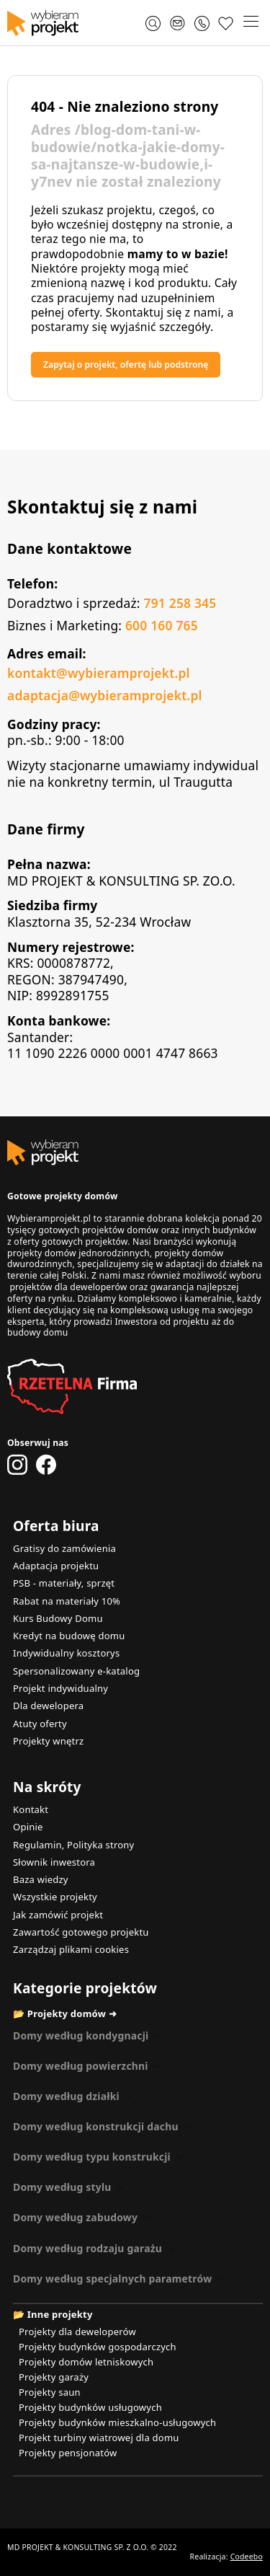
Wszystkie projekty (55, 1896)
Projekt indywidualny (60, 1688)
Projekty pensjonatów (68, 2452)
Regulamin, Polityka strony (73, 1844)
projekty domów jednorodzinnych (78, 1253)
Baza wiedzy (40, 1879)
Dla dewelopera (48, 1705)
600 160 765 (161, 625)
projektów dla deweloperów (68, 1287)
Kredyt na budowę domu (69, 1635)
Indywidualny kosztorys (66, 1652)
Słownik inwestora (54, 1862)
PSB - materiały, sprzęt (63, 1582)
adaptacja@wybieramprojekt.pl (104, 695)
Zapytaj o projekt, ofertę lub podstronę (125, 364)
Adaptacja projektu (56, 1565)
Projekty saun (50, 2392)
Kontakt (30, 1809)
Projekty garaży (54, 2376)
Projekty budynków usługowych (90, 2407)
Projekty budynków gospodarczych (97, 2346)
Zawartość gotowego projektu (81, 1932)
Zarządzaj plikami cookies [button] (71, 1949)
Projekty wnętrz (48, 1740)
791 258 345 (179, 603)
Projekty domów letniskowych (86, 2361)
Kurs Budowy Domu (58, 1618)
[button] (250, 23)
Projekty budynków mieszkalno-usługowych (117, 2422)
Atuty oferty (40, 1723)
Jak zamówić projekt (58, 1914)
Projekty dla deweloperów (77, 2331)
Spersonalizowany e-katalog (76, 1670)
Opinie (28, 1826)
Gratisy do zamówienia (64, 1548)
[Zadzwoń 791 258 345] (202, 23)
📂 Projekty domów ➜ (65, 2013)
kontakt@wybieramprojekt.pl (98, 673)
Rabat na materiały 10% (66, 1600)
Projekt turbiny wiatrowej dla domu (99, 2437)
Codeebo (246, 2556)
